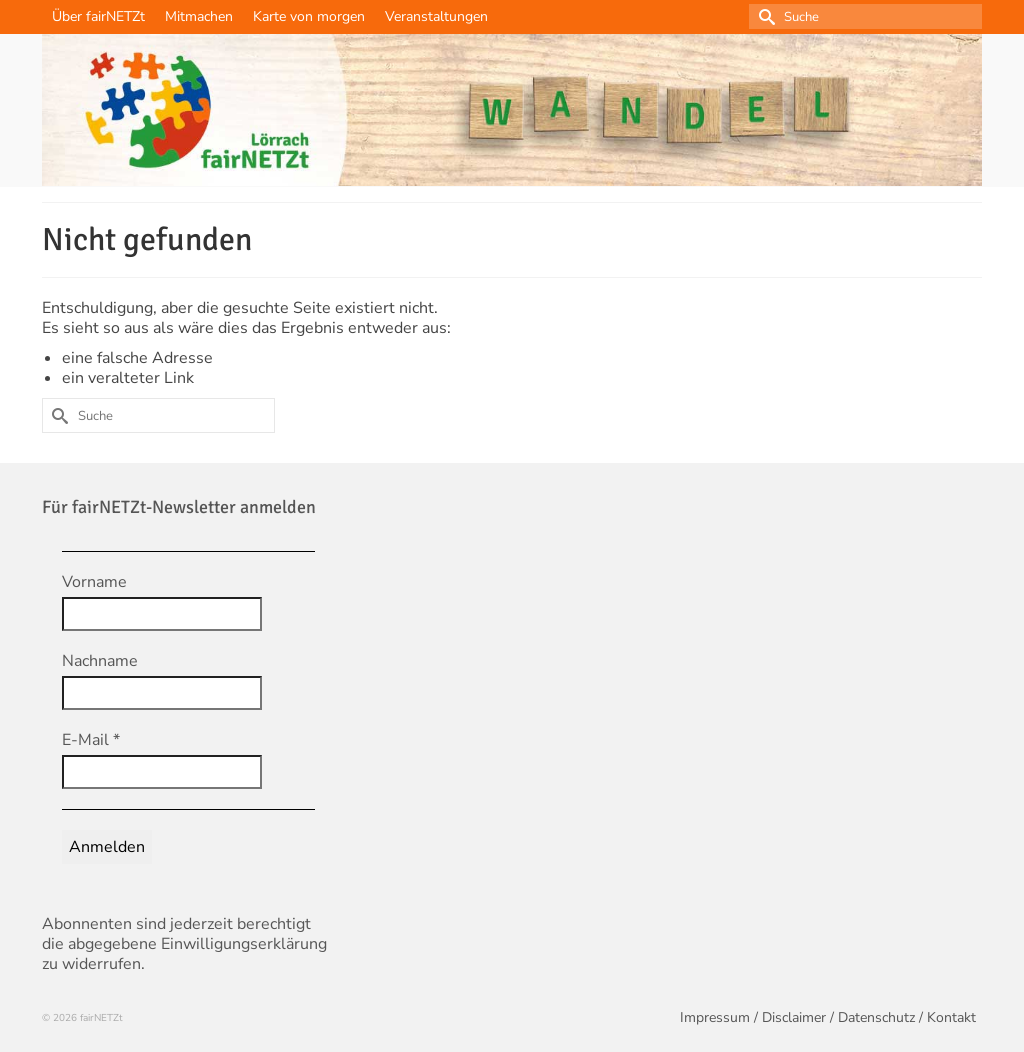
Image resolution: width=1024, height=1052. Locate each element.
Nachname (100, 661)
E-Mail (91, 740)
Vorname (94, 582)
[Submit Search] (764, 16)
